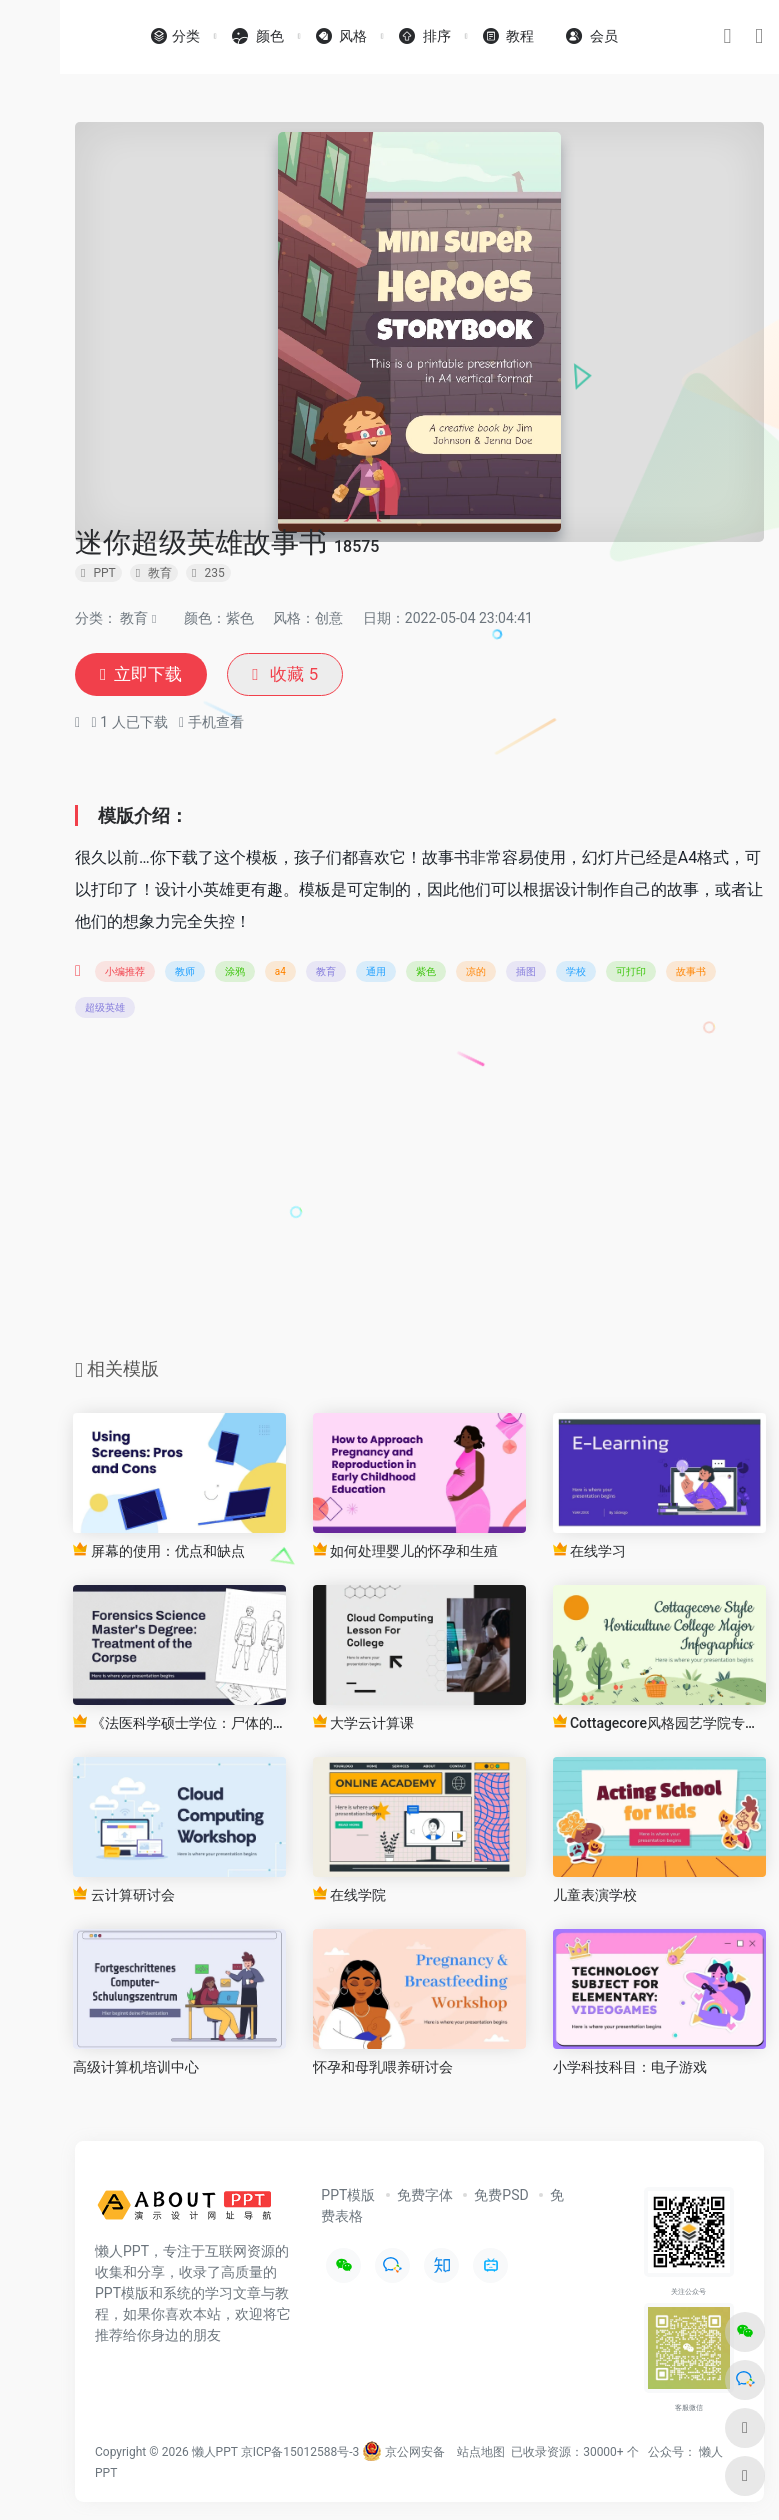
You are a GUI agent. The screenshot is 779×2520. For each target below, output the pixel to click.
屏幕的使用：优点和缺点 (158, 1552)
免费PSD (501, 2197)
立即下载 (143, 675)
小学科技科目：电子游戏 (630, 2069)
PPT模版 (348, 2197)
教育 (134, 618)
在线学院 (349, 1896)
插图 (526, 973)
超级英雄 (105, 1009)
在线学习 (589, 1552)
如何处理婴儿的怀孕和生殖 (405, 1552)
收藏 (292, 675)
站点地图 (481, 2454)
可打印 (631, 973)
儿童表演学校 (595, 1897)
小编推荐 (125, 973)
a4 (280, 973)
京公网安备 (403, 2454)
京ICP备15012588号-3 (300, 2454)
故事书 (691, 973)
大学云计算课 (363, 1724)
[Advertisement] (420, 1196)
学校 (576, 973)
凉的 (476, 973)
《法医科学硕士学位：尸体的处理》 (179, 1724)
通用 (376, 973)
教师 (185, 973)
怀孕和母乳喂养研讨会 (383, 2069)
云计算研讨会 (123, 1896)
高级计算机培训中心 (136, 2069)
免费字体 (425, 2197)
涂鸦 (235, 973)
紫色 (426, 973)
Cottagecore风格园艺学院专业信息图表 (659, 1724)
